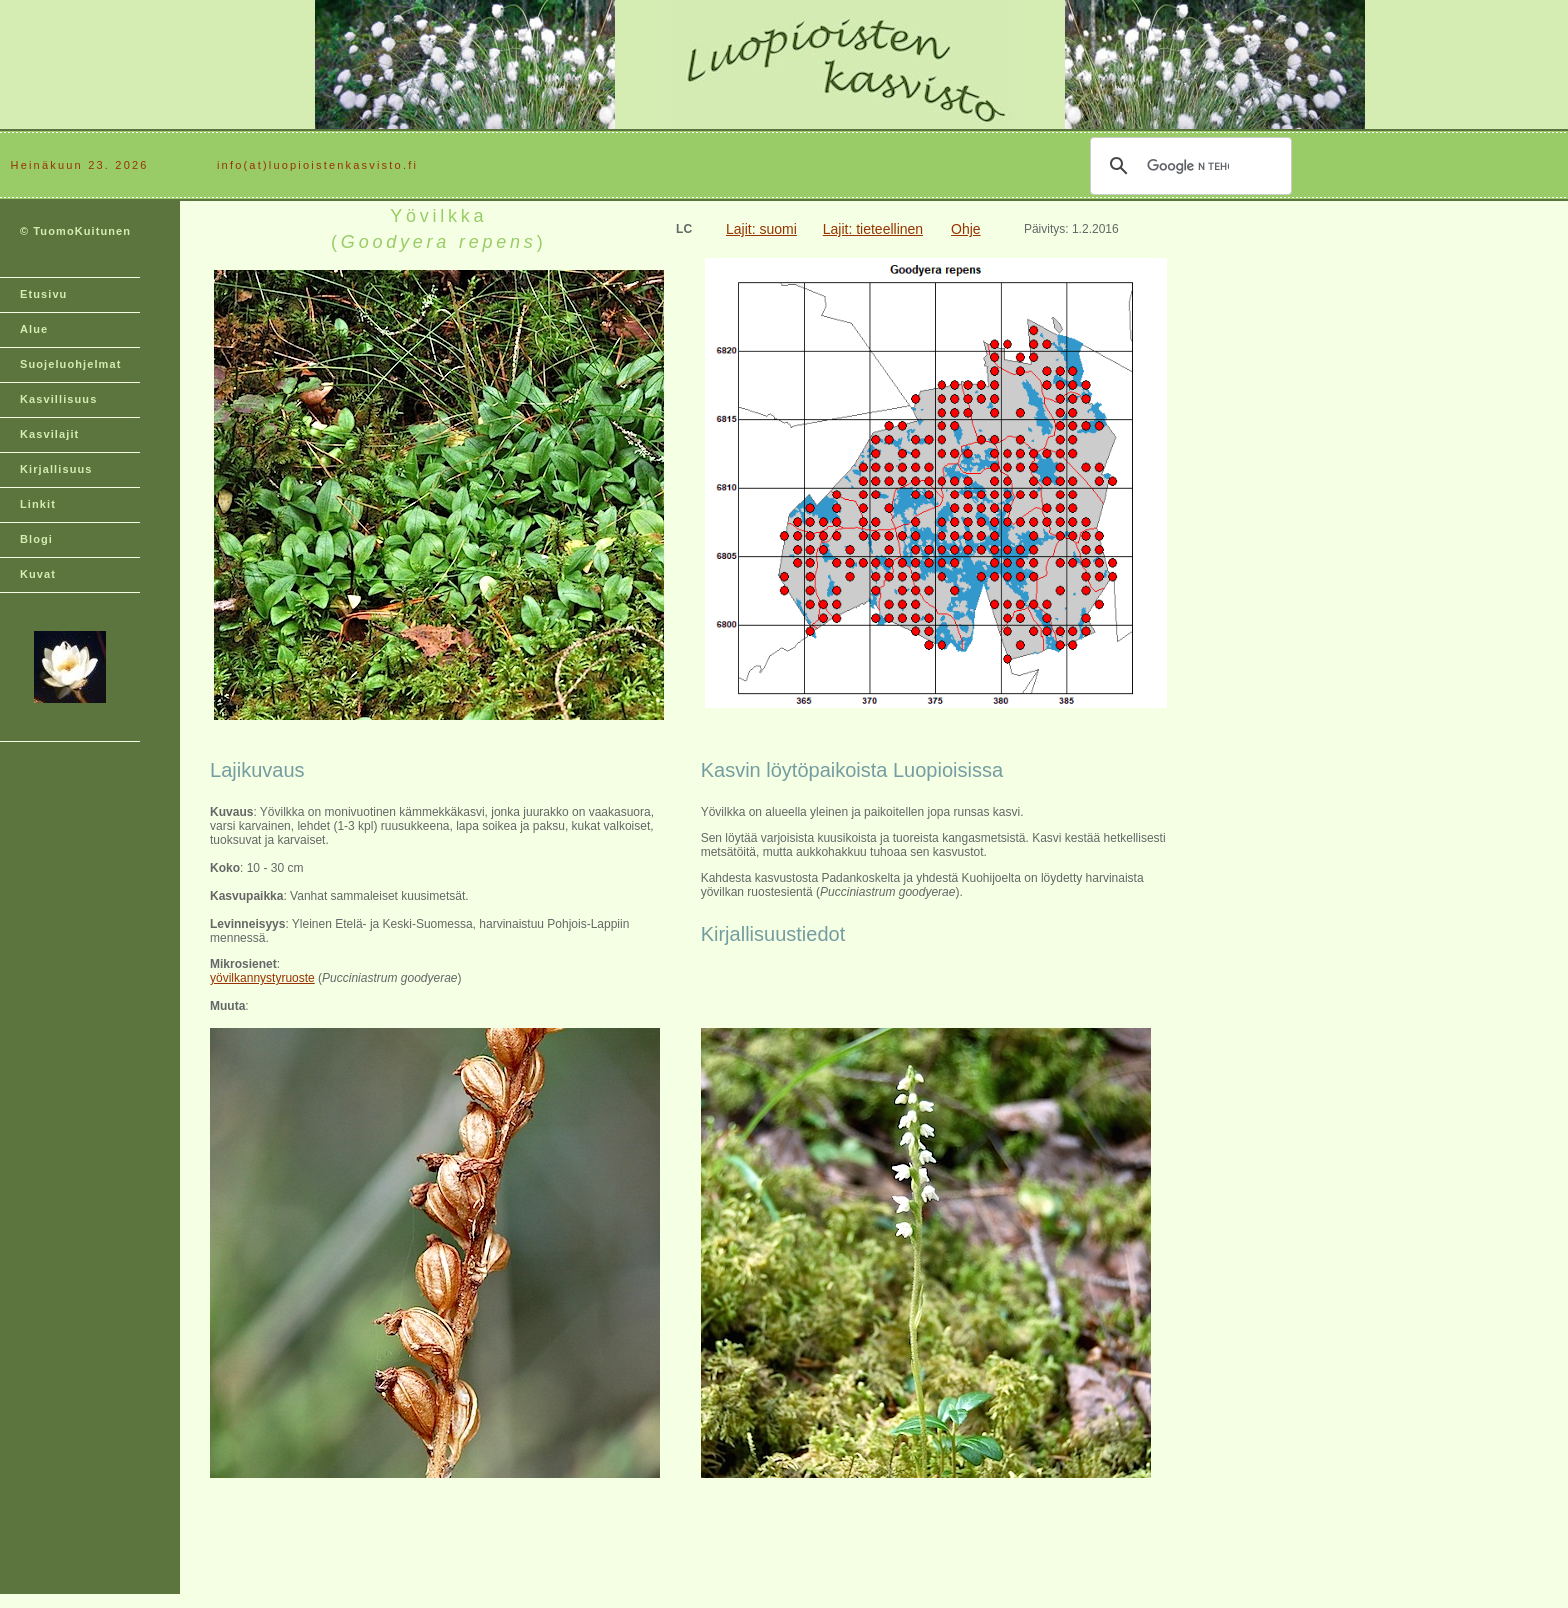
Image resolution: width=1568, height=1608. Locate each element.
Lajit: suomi (761, 229)
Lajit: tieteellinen (873, 229)
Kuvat (38, 574)
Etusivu (43, 294)
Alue (34, 329)
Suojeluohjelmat (70, 364)
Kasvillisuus (58, 399)
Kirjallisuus (56, 469)
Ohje (966, 229)
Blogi (36, 539)
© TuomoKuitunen (75, 231)
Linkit (38, 504)
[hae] (1188, 166)
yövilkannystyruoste (262, 978)
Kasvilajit (49, 434)
